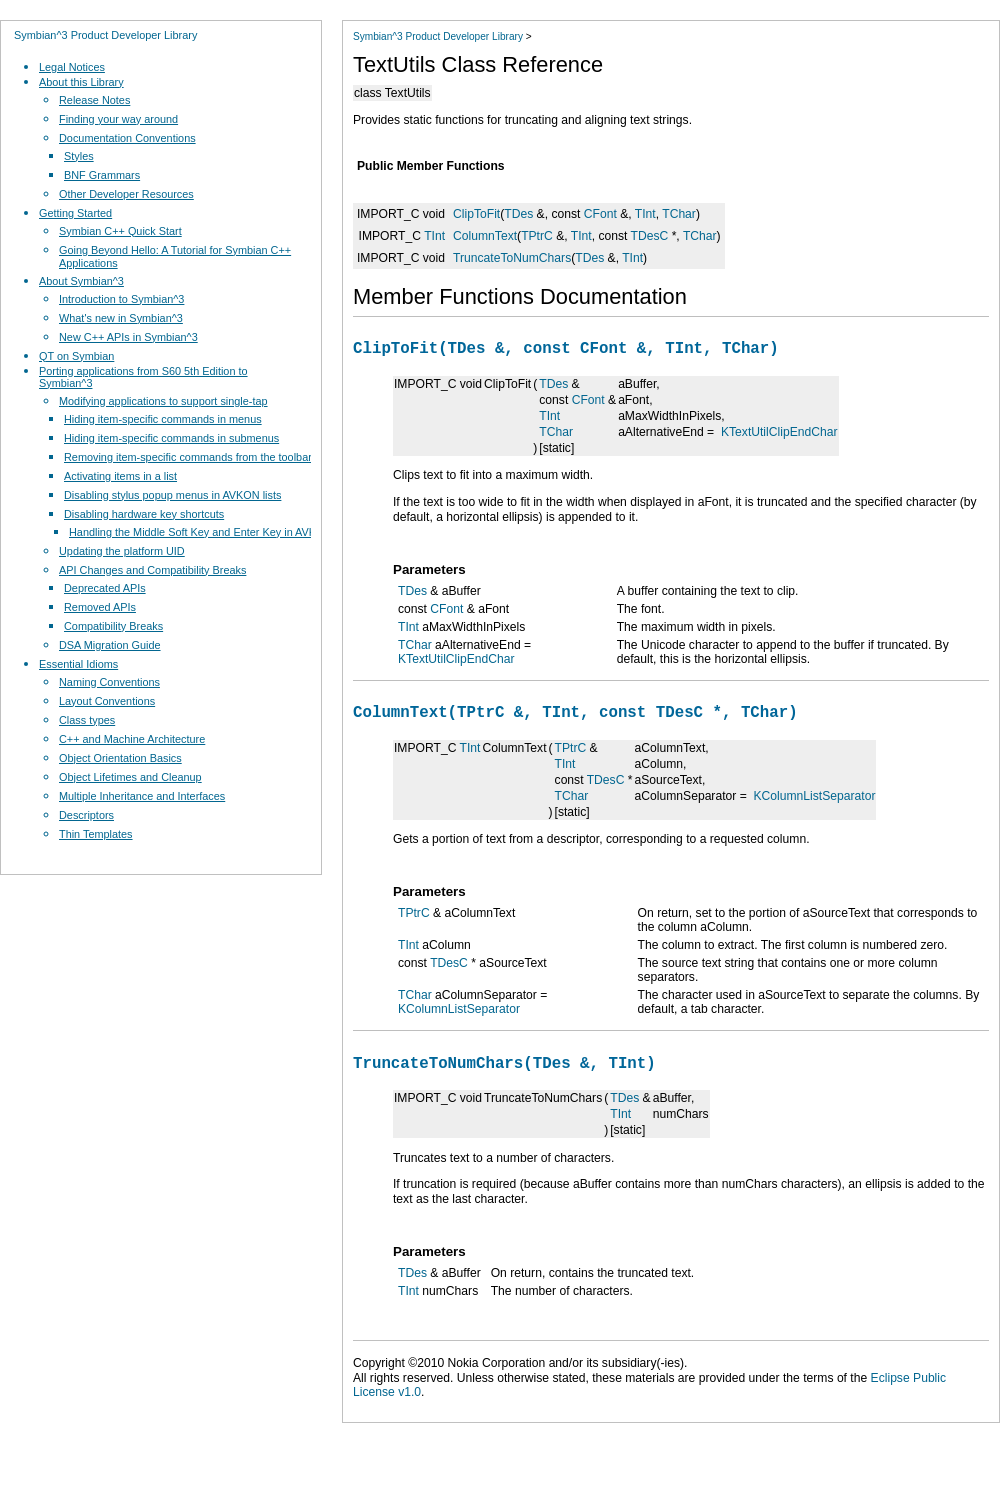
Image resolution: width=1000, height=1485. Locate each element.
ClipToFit (476, 214)
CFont (600, 214)
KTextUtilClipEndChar (779, 436)
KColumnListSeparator (815, 804)
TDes (518, 214)
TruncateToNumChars (512, 258)
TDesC (650, 236)
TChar (679, 214)
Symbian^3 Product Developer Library (105, 35)
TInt (645, 214)
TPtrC (537, 236)
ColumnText (485, 236)
